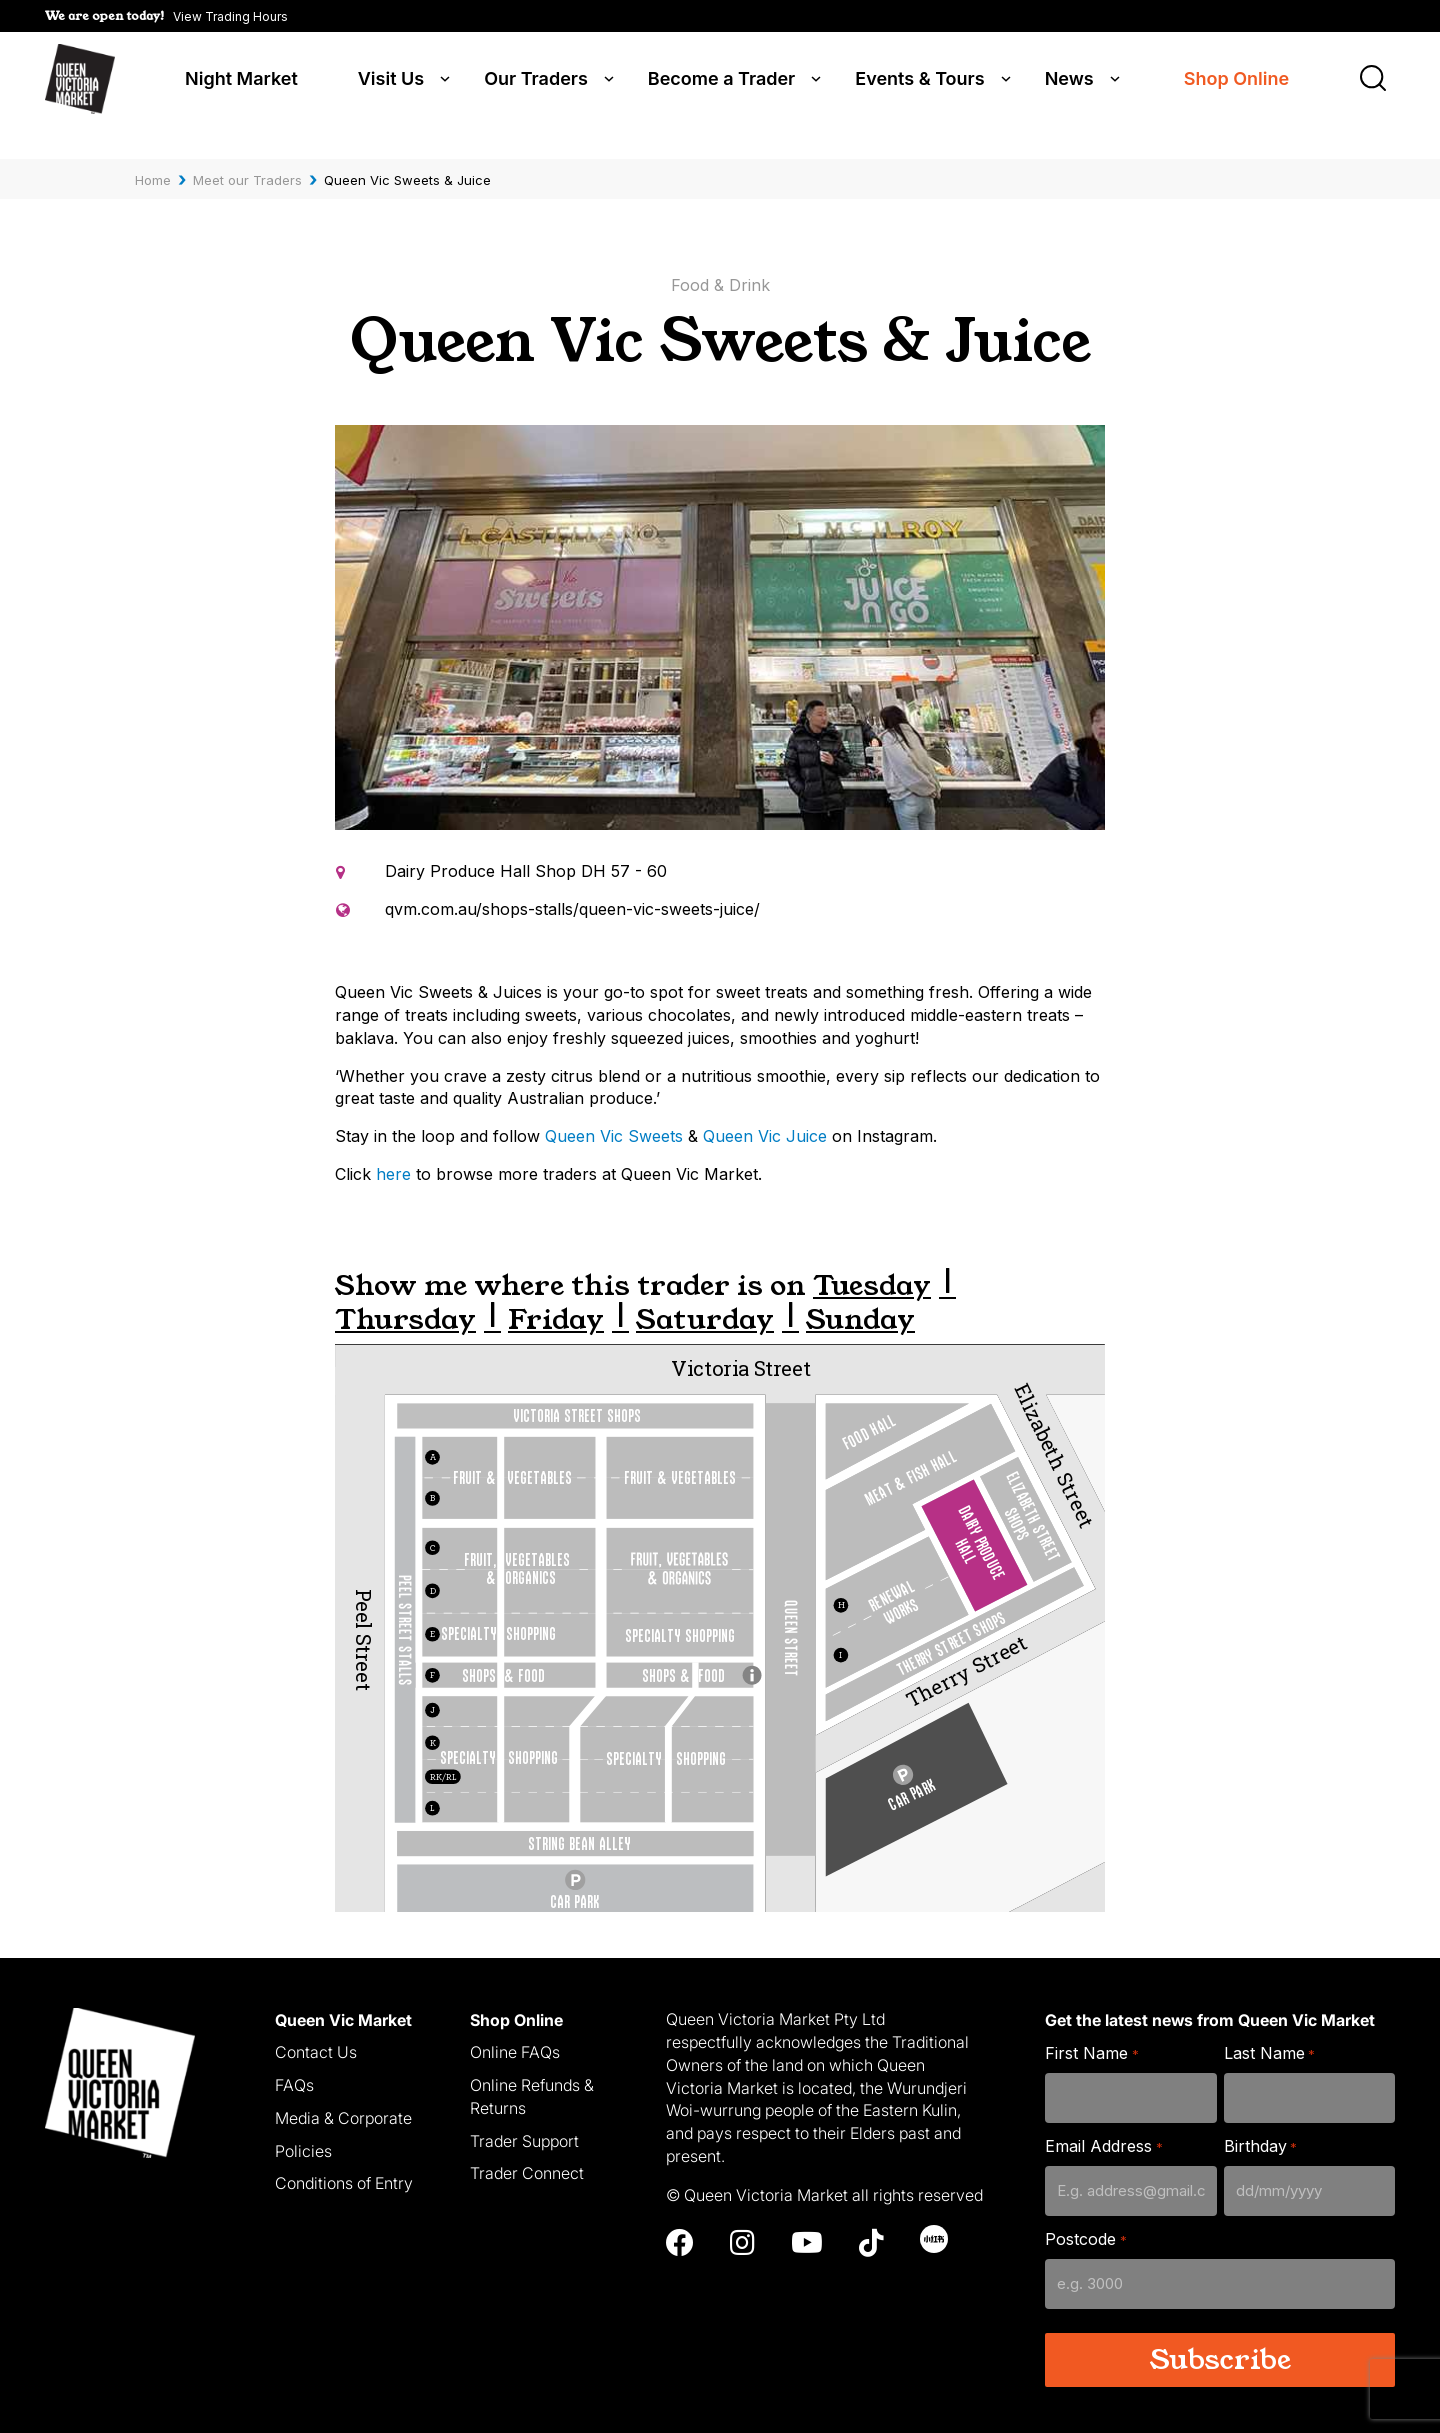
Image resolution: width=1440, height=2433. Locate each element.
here (393, 1147)
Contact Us (316, 2025)
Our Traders (536, 82)
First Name (1091, 2026)
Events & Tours (919, 82)
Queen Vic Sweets (614, 1109)
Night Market (241, 82)
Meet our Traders (247, 153)
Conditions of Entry (344, 2156)
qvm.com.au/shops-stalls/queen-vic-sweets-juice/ (572, 882)
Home (153, 153)
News (1069, 82)
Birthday (1260, 2119)
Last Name (1269, 2026)
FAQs (294, 2058)
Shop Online (1236, 82)
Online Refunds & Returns (532, 2069)
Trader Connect (527, 2146)
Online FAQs (515, 2025)
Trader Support (524, 2113)
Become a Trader (721, 82)
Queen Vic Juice (765, 1109)
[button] (166, 16)
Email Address (1103, 2119)
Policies (303, 2123)
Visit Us (391, 82)
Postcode (1085, 2212)
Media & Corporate (343, 2091)
